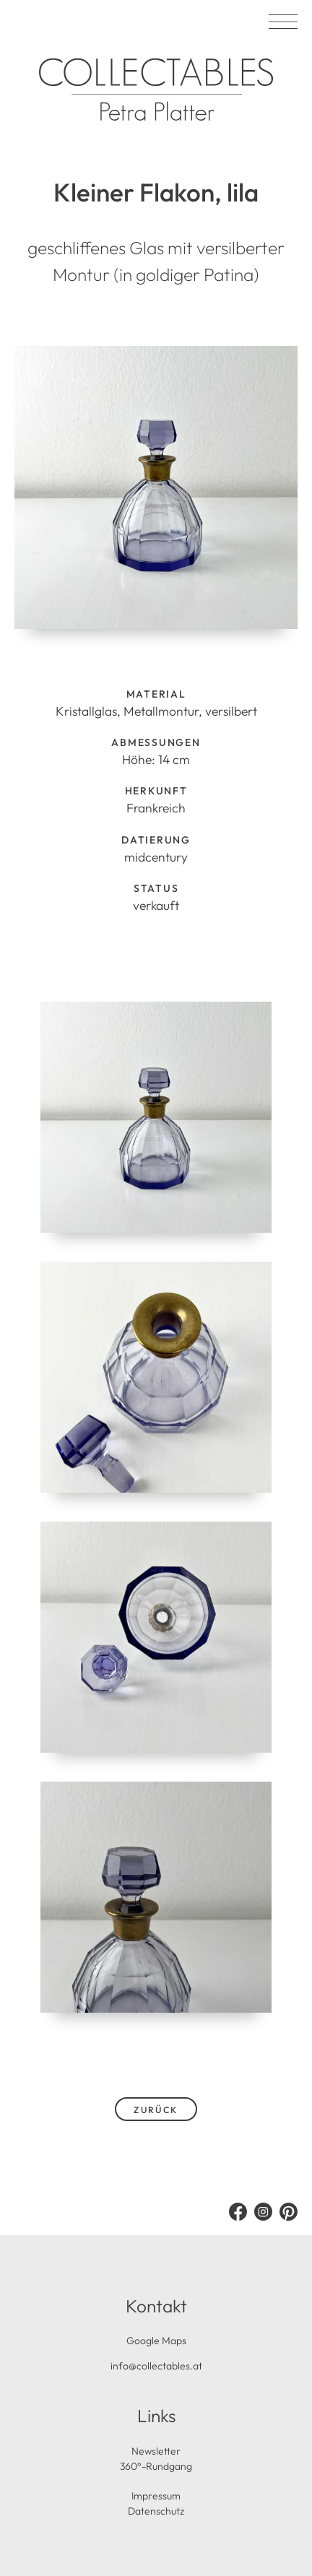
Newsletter (156, 2451)
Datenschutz (156, 2511)
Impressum (156, 2495)
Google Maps (156, 2340)
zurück (156, 2109)
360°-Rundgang (156, 2466)
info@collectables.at (156, 2365)
